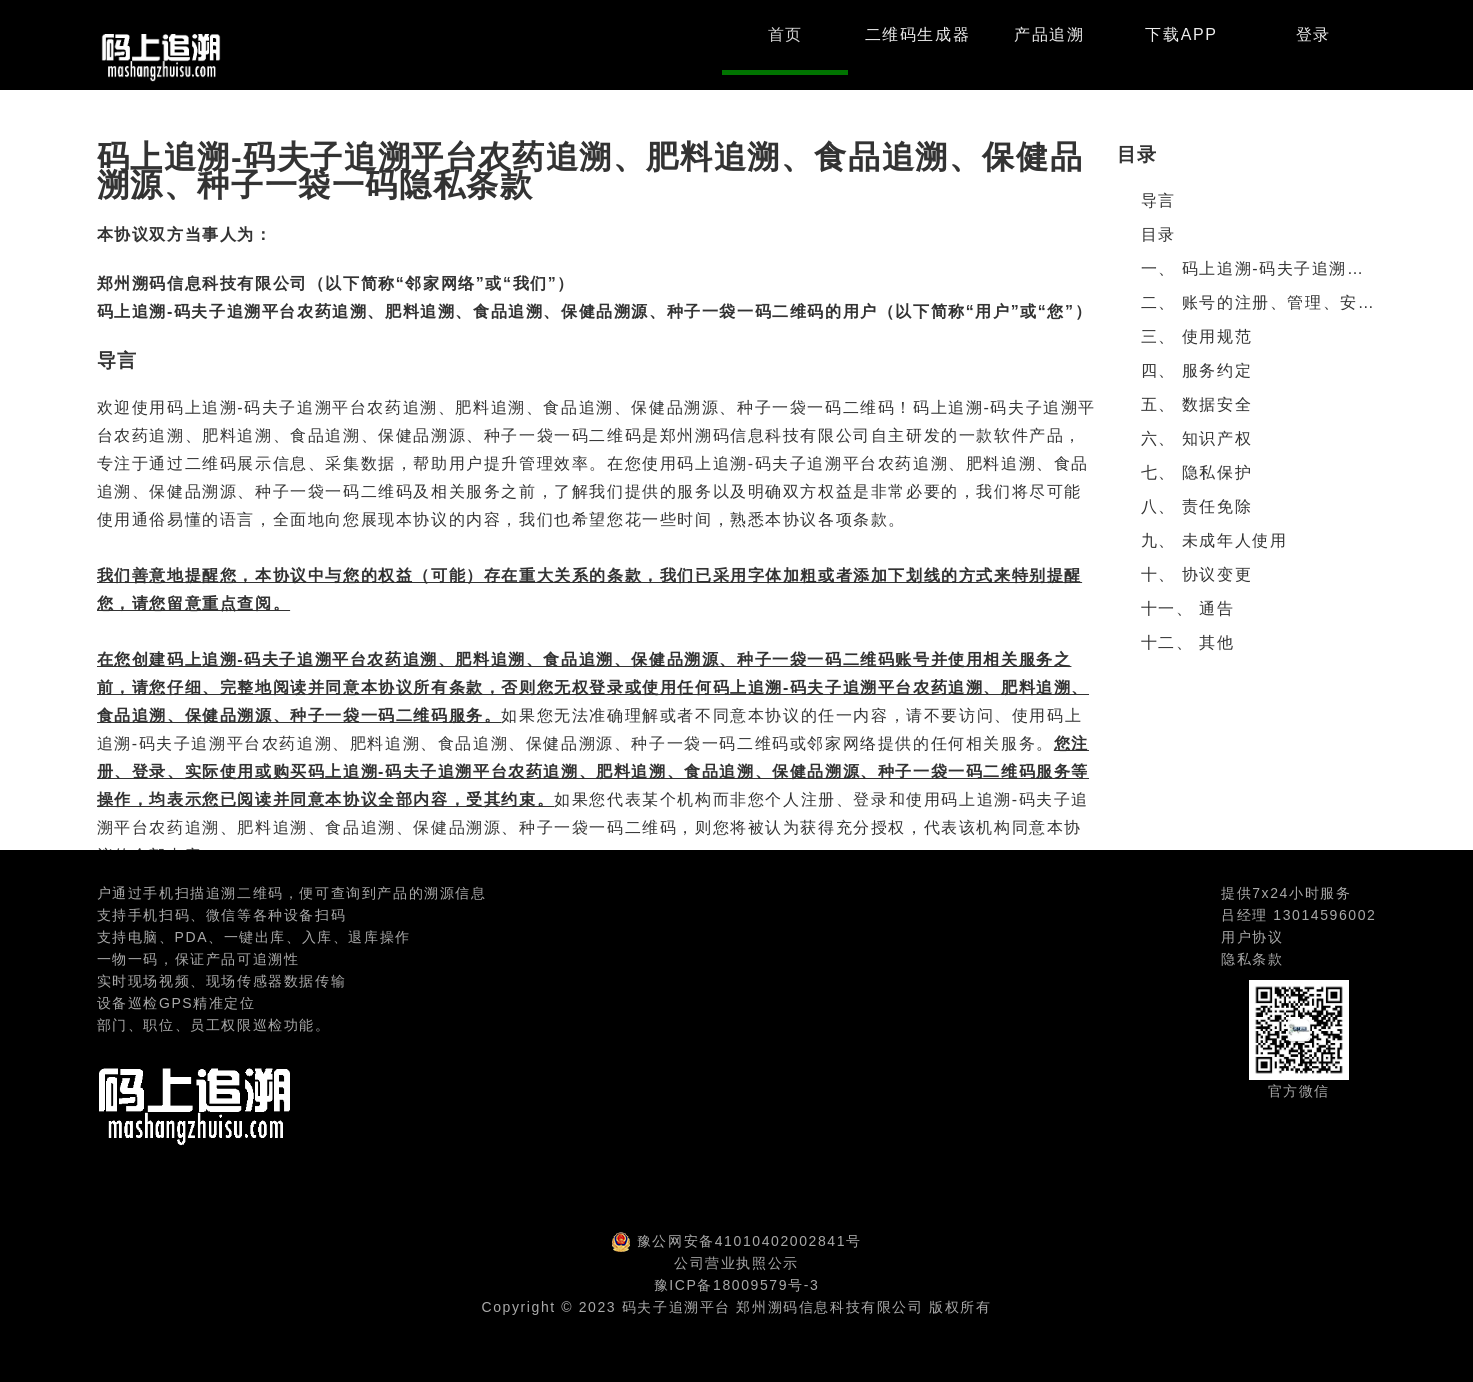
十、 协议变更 (1197, 574)
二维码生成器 (918, 34)
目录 (1158, 234)
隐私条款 (1252, 959)
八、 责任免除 (1197, 506)
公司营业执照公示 (736, 1263)
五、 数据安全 (1197, 404)
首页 (785, 34)
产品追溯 (1049, 34)
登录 (1313, 34)
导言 (1158, 200)
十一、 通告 (1188, 608)
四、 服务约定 (1197, 370)
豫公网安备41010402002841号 (749, 1241)
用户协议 (1252, 937)
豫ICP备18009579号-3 (737, 1285)
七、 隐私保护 (1197, 472)
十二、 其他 (1188, 642)
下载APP (1181, 34)
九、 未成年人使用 (1214, 540)
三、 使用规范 (1197, 336)
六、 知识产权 (1197, 438)
